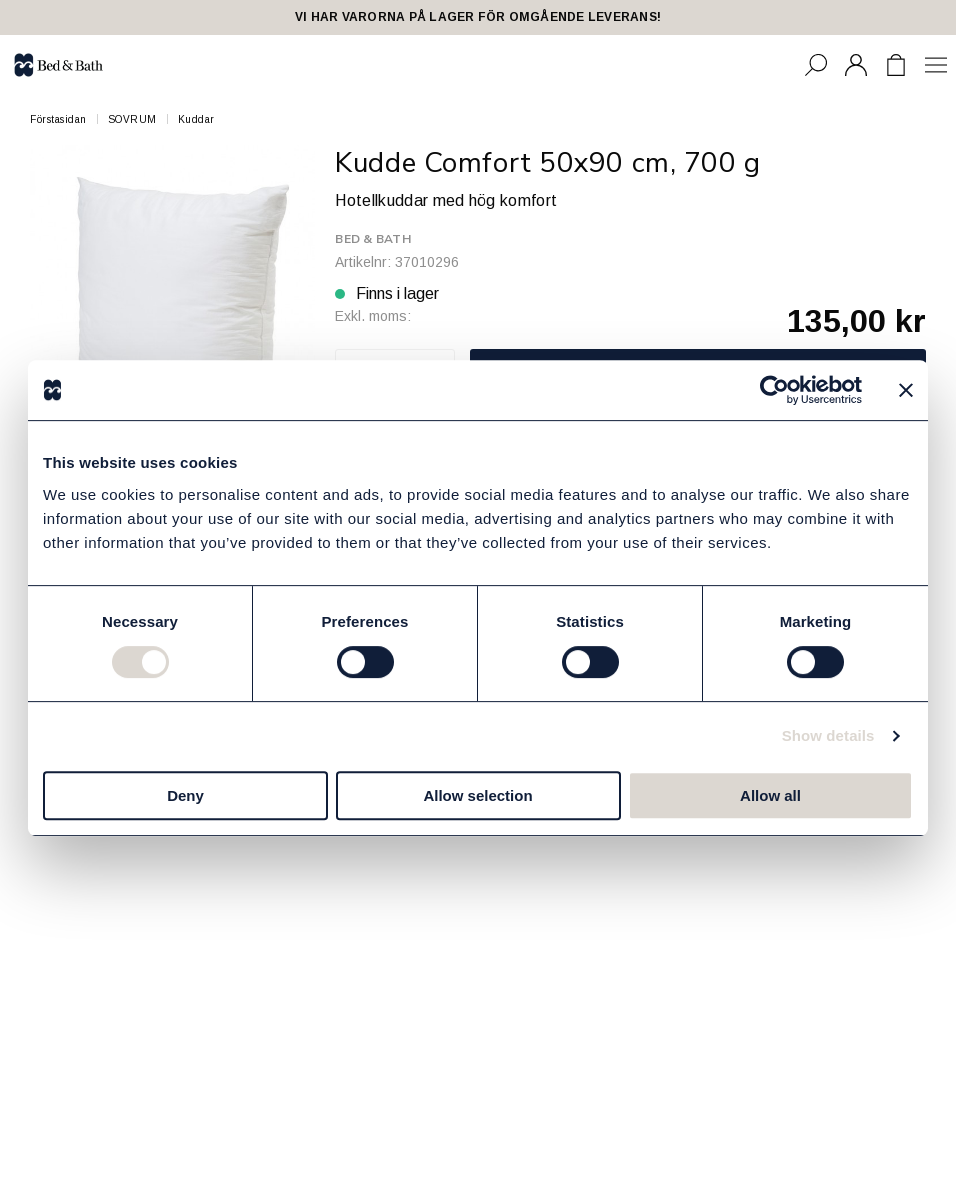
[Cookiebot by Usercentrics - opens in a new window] (774, 390)
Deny (185, 795)
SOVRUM (132, 119)
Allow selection (477, 795)
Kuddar (196, 119)
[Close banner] (906, 390)
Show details (828, 735)
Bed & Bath (372, 239)
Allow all (770, 795)
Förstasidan (58, 119)
